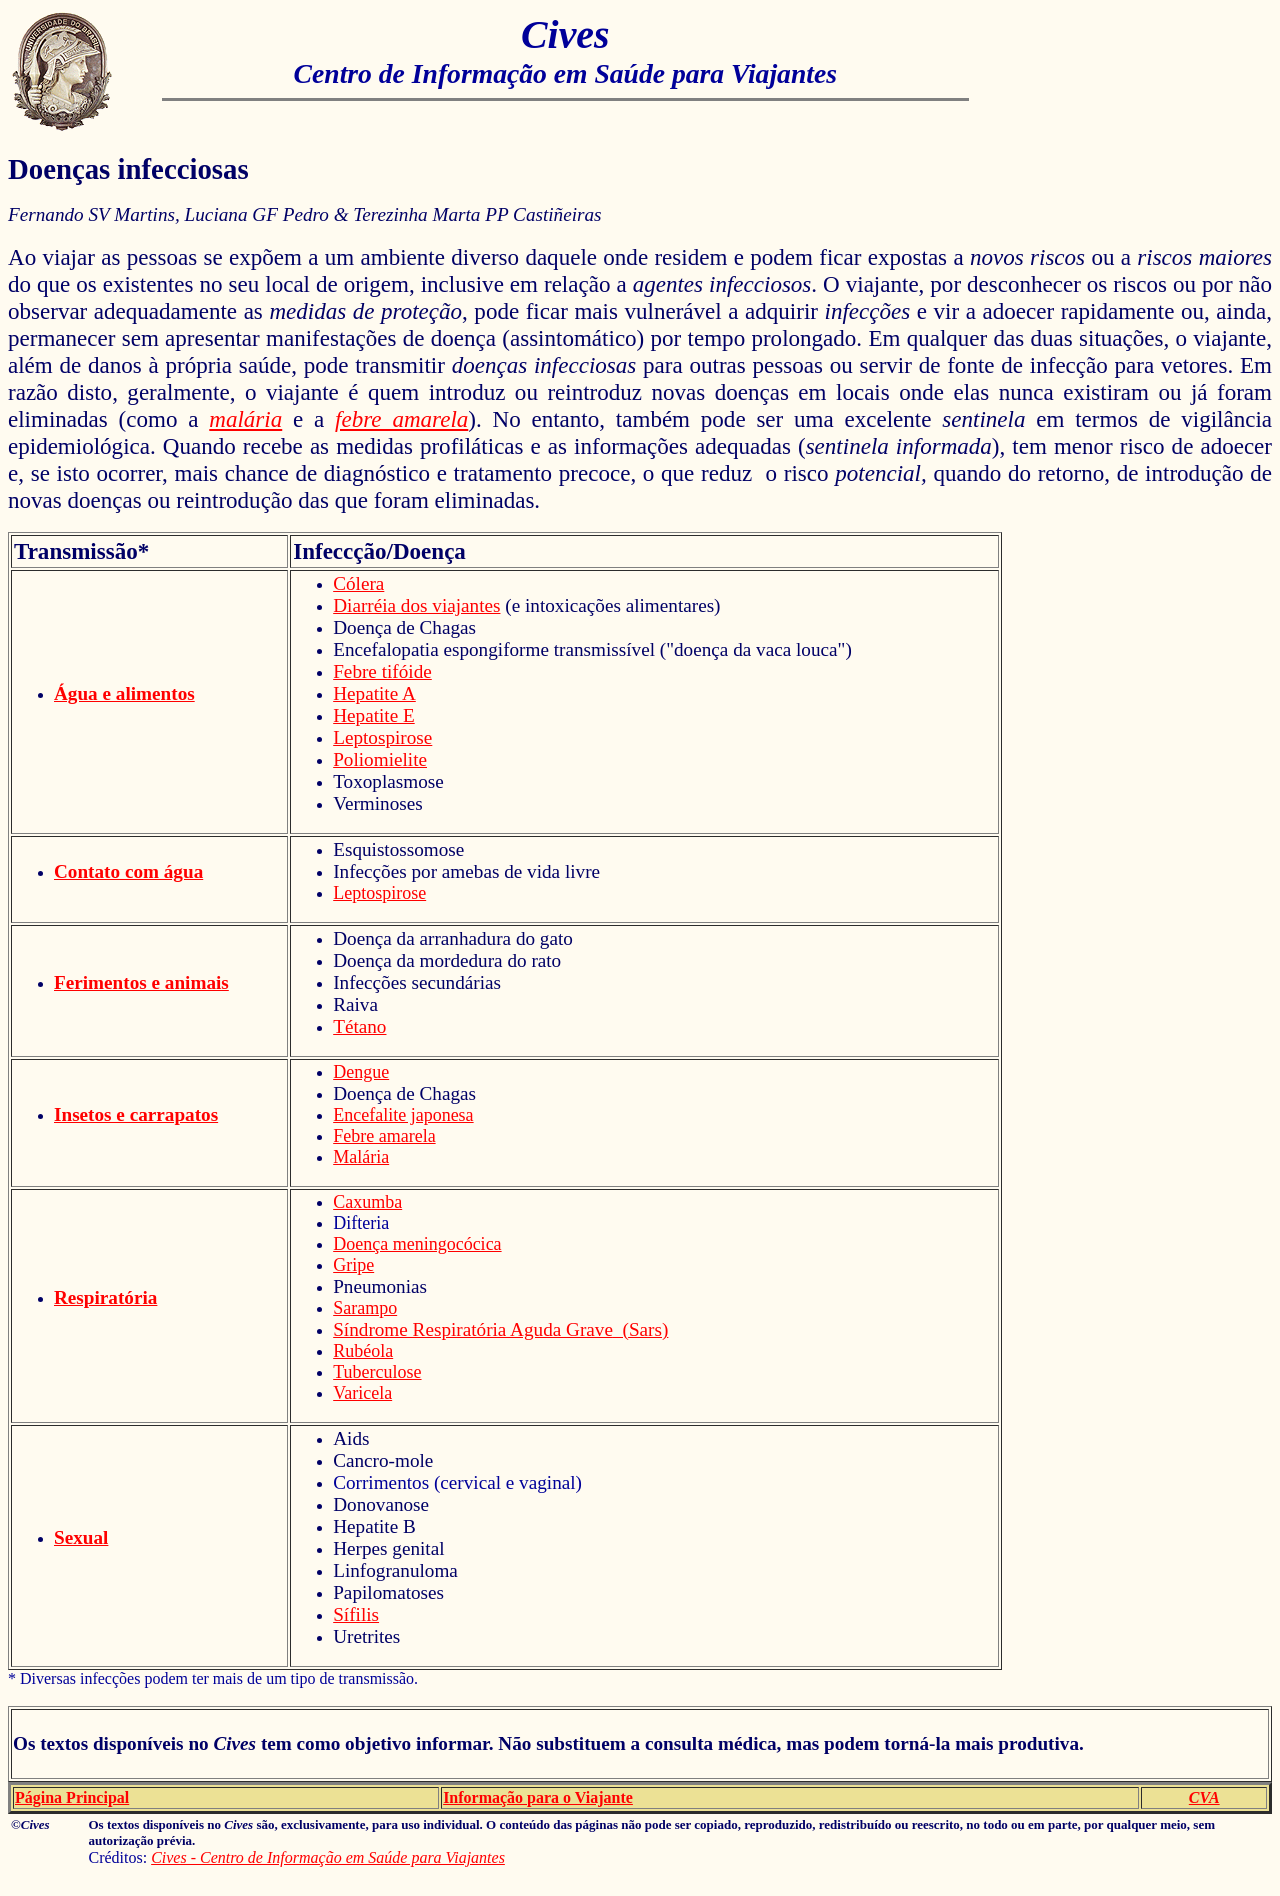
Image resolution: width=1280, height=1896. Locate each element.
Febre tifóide (382, 671)
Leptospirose (382, 737)
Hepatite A (374, 693)
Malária (361, 1157)
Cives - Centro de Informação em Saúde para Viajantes (328, 1857)
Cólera (358, 583)
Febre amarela (384, 1136)
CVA (1204, 1797)
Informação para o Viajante (538, 1797)
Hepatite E (374, 715)
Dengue (361, 1072)
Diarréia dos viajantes (416, 605)
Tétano (359, 1026)
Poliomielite (380, 759)
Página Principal (72, 1797)
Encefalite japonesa (403, 1115)
